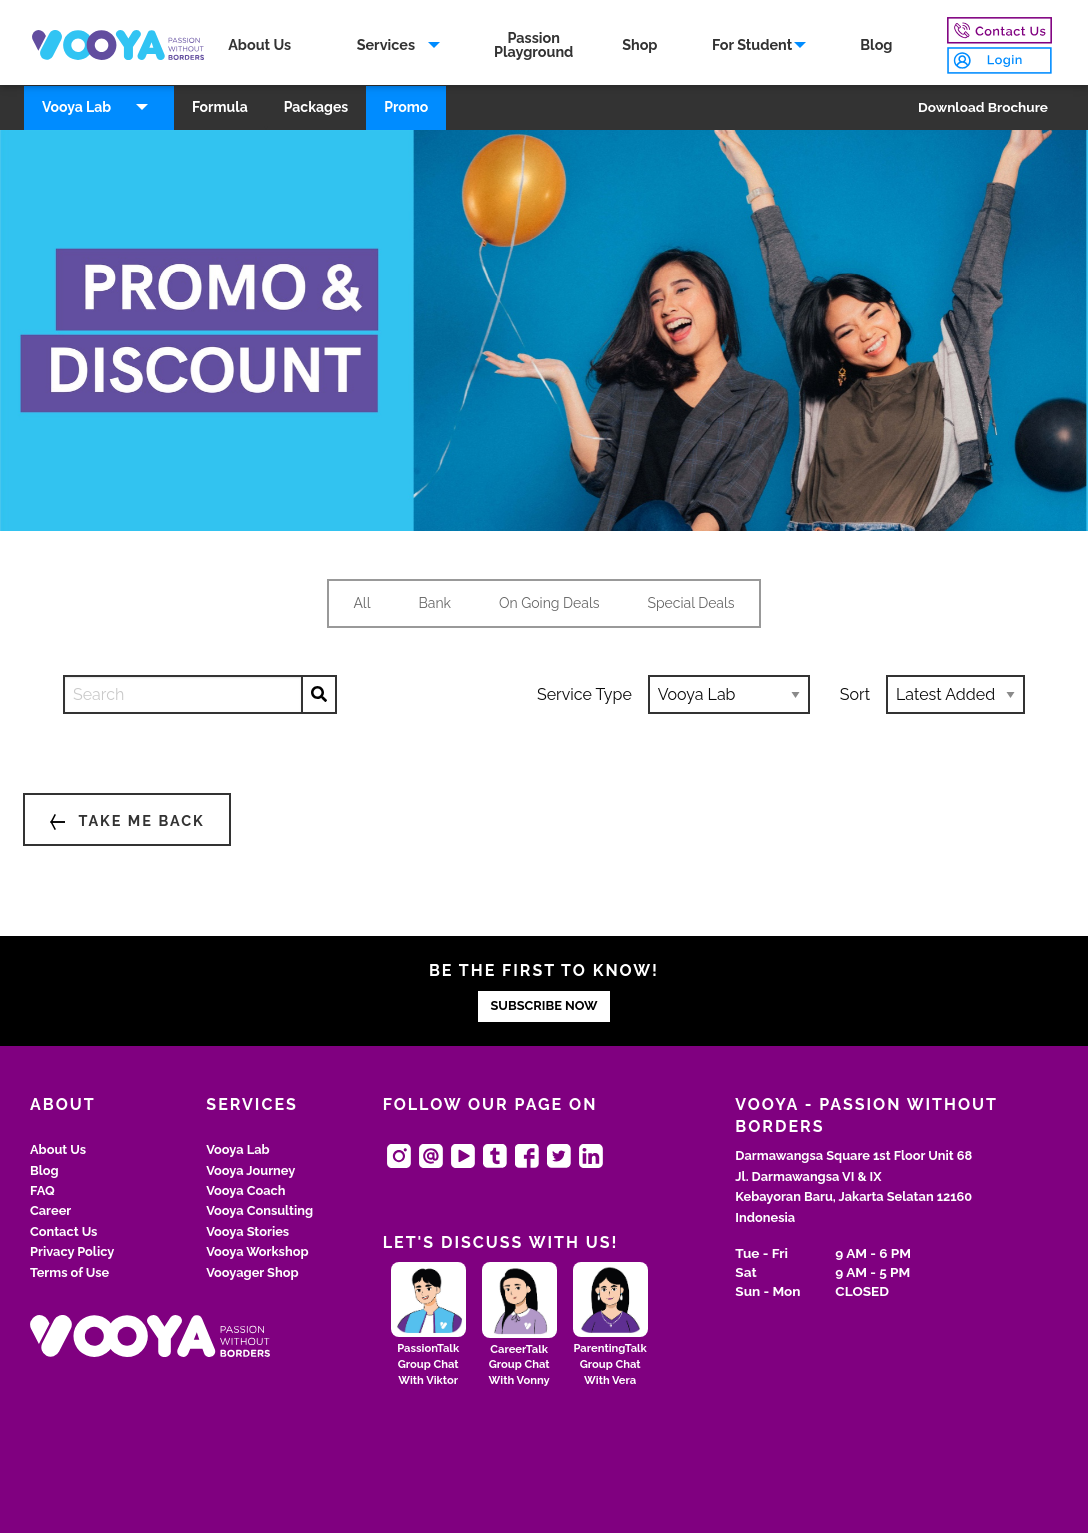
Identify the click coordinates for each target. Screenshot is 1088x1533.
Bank (435, 603)
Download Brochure (983, 107)
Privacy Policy (72, 1251)
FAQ (42, 1190)
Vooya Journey (250, 1170)
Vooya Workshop (257, 1251)
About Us (259, 44)
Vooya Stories (247, 1231)
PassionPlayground (533, 44)
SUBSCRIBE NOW (544, 1005)
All (361, 603)
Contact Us (63, 1231)
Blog (876, 44)
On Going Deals (549, 603)
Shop (639, 44)
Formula (220, 107)
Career (50, 1210)
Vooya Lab (76, 107)
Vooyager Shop (252, 1272)
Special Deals (690, 603)
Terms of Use (69, 1272)
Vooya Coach (245, 1190)
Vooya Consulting (259, 1210)
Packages (316, 107)
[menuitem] (260, 45)
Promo (406, 107)
